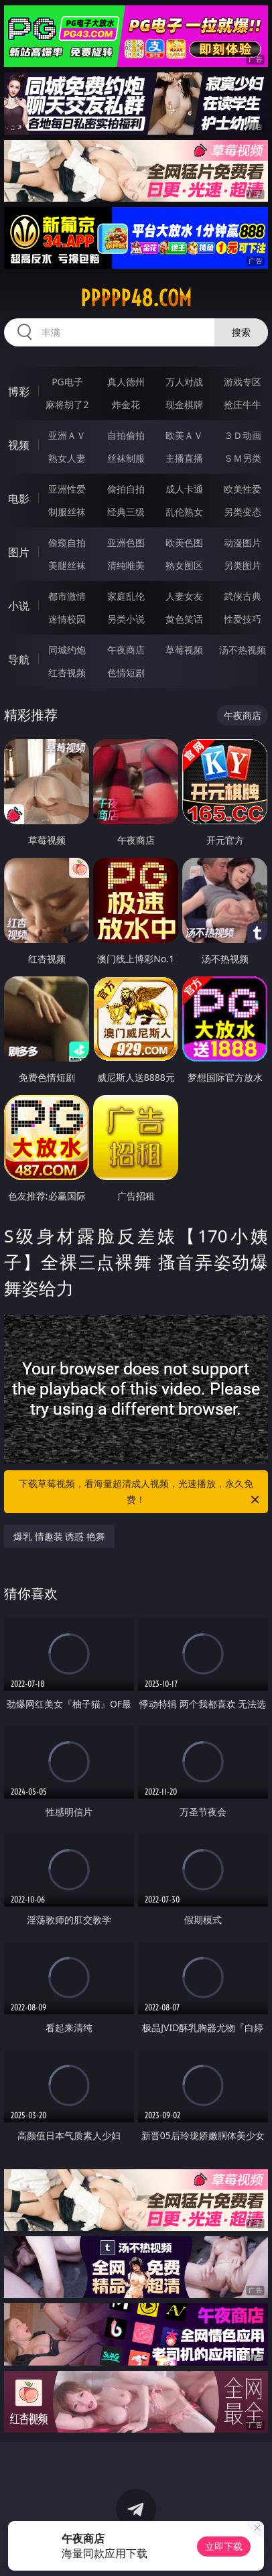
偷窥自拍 (67, 542)
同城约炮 (67, 649)
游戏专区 (242, 381)
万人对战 (184, 381)
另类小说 (126, 619)
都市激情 (67, 596)
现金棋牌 (184, 404)
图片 (18, 552)
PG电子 (67, 381)
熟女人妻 (67, 458)
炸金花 (126, 404)
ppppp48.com (136, 298)
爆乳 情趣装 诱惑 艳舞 (59, 1536)
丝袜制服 (126, 458)
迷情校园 (67, 619)
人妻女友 (184, 596)
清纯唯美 (126, 565)
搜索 (241, 332)
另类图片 (242, 565)
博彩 (18, 391)
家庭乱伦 (126, 596)
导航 (18, 659)
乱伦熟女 (184, 511)
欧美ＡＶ (184, 435)
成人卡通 (184, 488)
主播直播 (184, 458)
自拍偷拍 (126, 435)
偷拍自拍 (126, 488)
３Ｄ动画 (242, 435)
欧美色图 (184, 542)
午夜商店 (126, 649)
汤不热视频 (242, 649)
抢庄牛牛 (242, 404)
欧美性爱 (242, 488)
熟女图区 (184, 565)
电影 (18, 498)
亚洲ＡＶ (67, 435)
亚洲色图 (126, 542)
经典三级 (126, 511)
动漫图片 (242, 542)
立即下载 (224, 2546)
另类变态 (242, 511)
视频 (18, 445)
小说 (18, 605)
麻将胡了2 (67, 404)
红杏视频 (67, 672)
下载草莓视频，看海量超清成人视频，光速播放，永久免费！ (140, 1492)
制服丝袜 (67, 511)
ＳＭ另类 (242, 458)
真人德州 (126, 381)
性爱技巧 (242, 619)
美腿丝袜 (67, 565)
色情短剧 (126, 672)
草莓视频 (184, 649)
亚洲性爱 (67, 488)
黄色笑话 (184, 619)
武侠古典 (242, 596)
